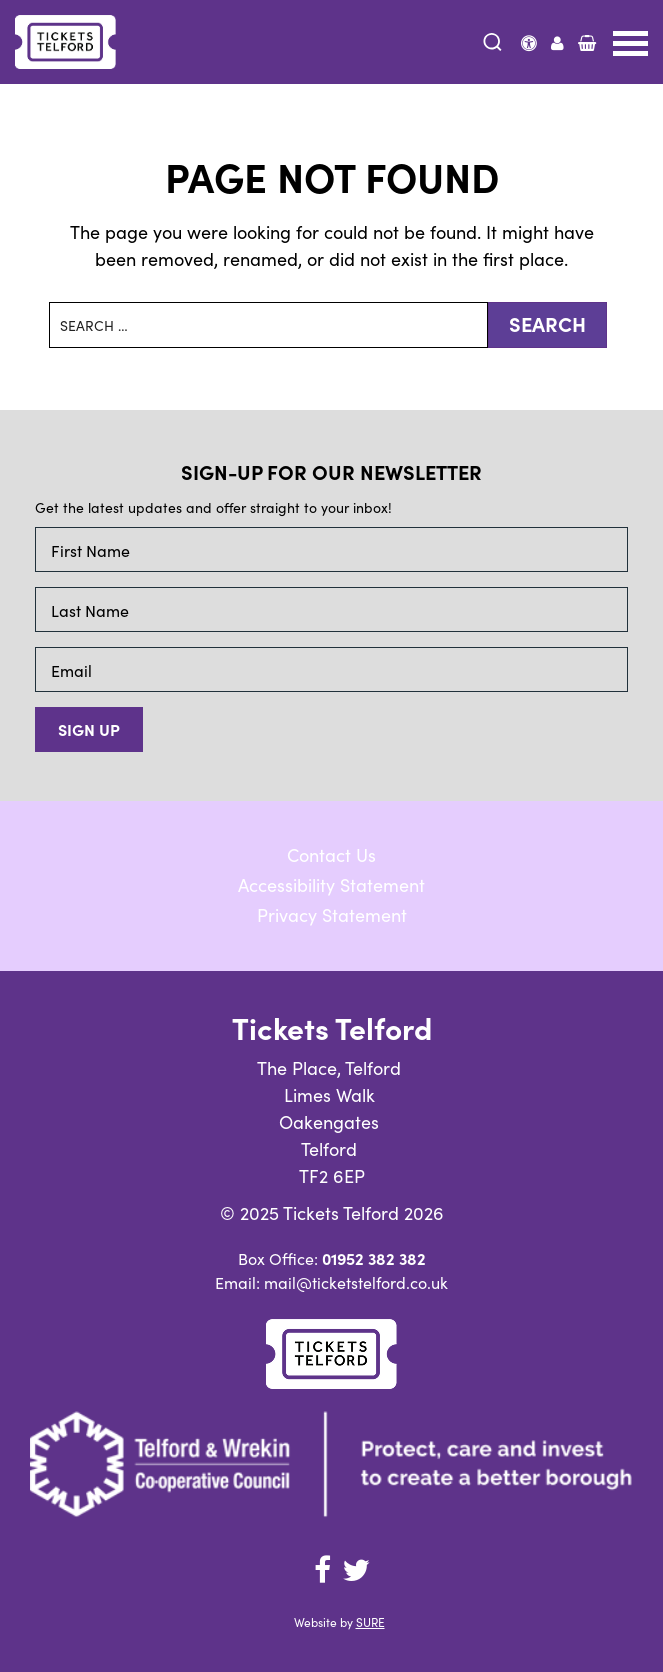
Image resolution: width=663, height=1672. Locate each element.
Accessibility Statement (331, 884)
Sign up (89, 729)
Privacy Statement (332, 914)
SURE (370, 1621)
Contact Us (331, 854)
